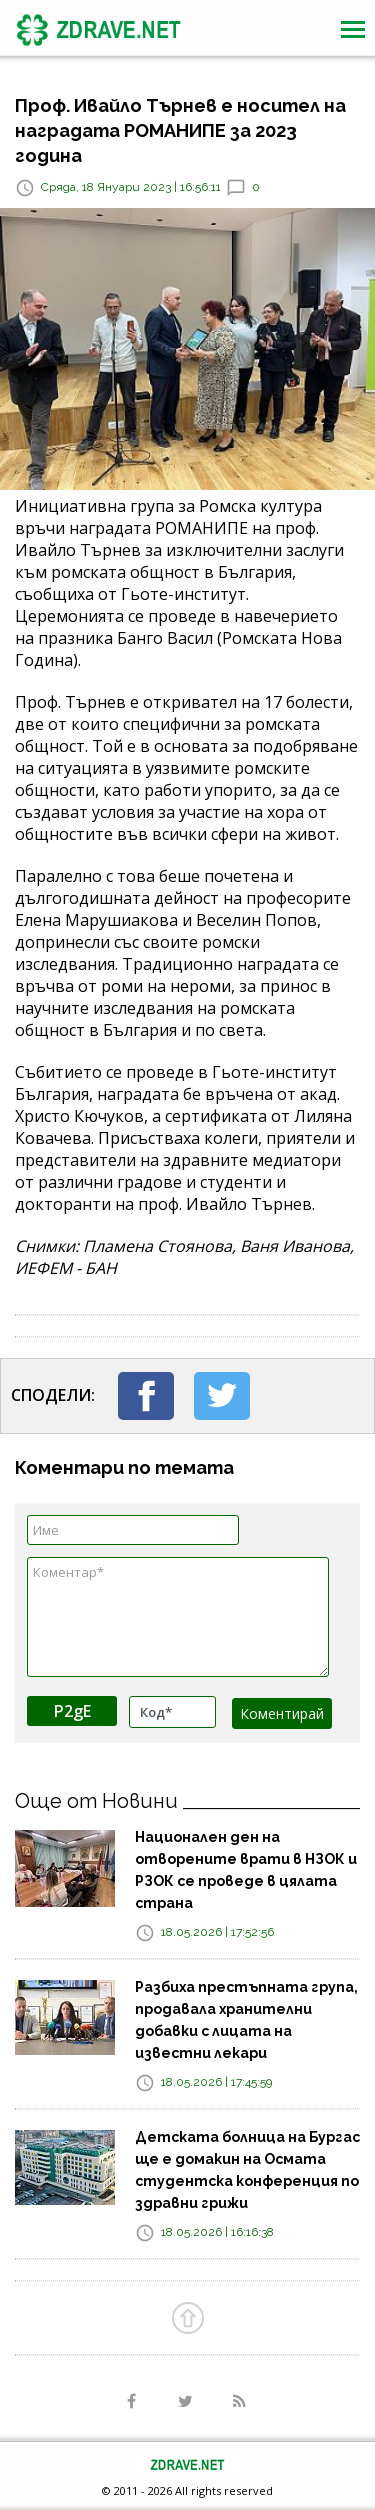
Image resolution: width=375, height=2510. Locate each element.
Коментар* (178, 1617)
